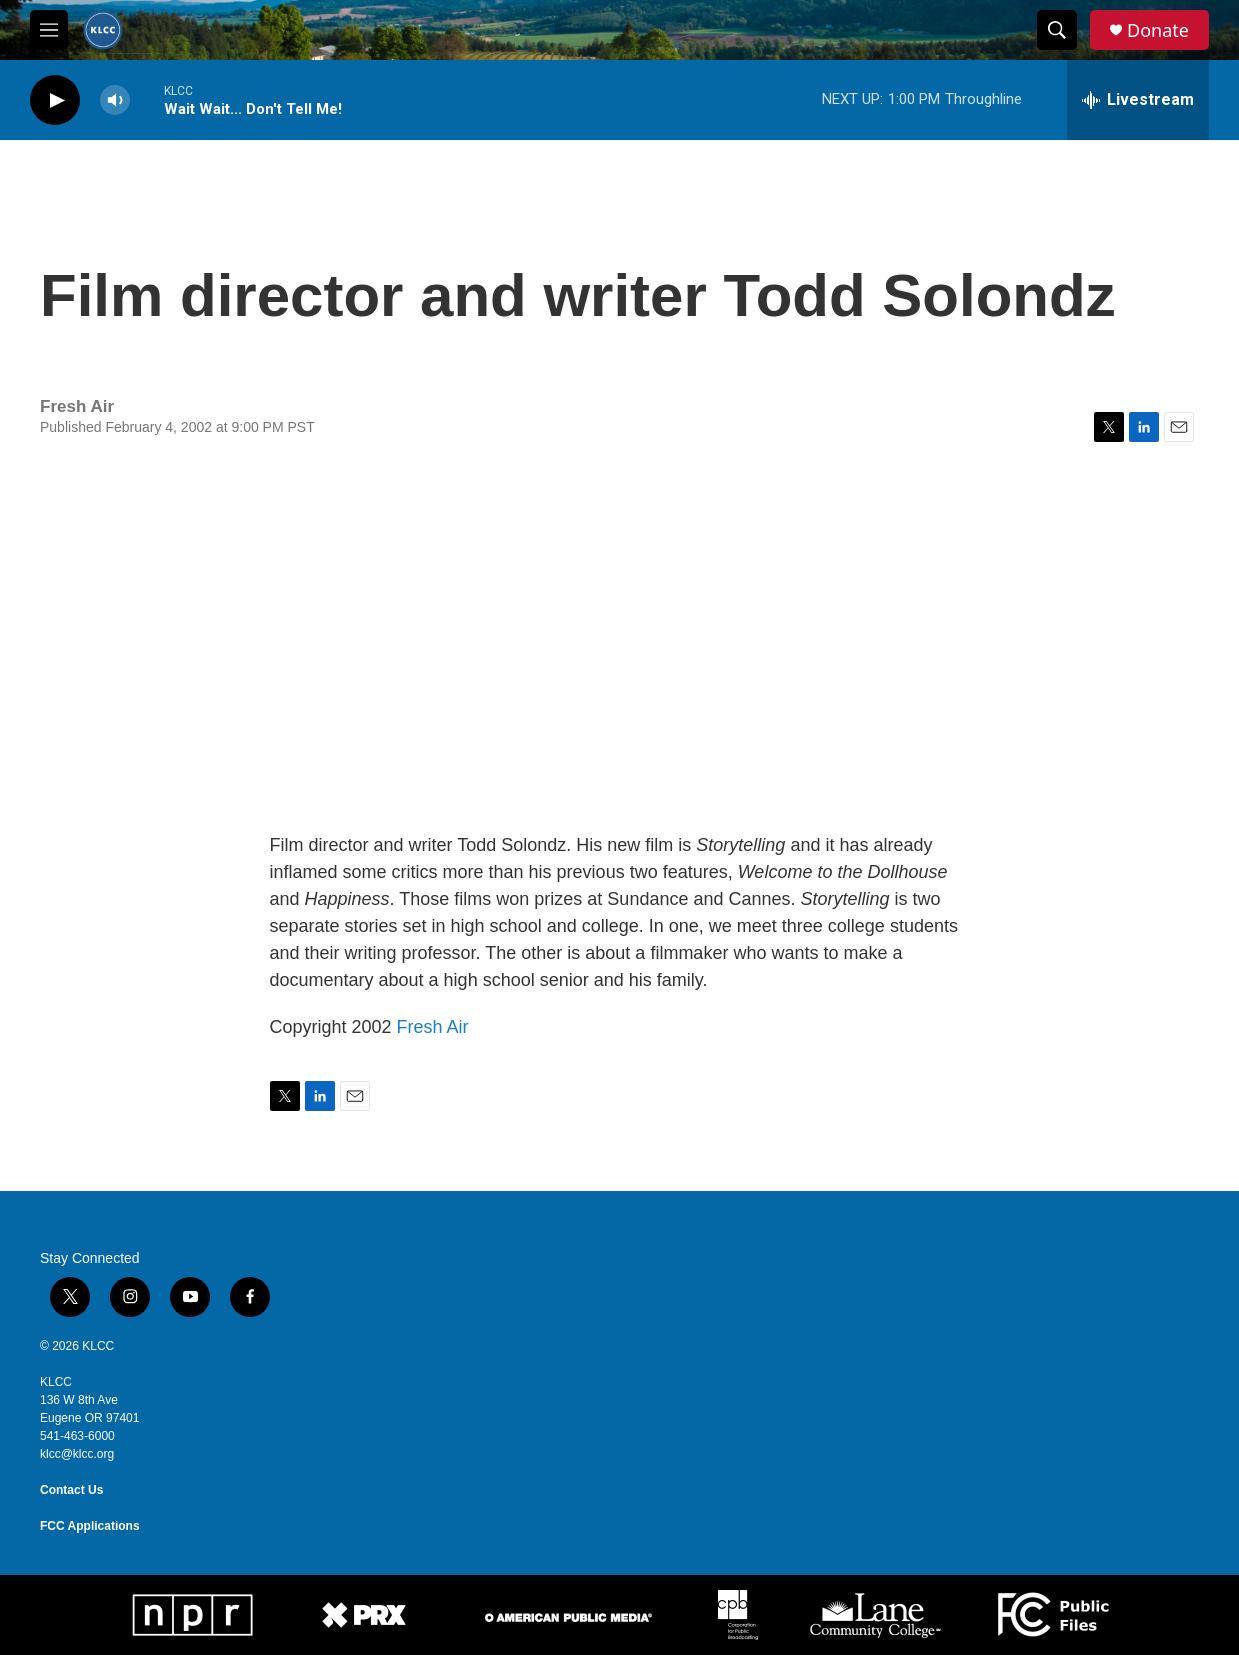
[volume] (115, 100)
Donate (1158, 30)
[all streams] (1138, 100)
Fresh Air (433, 1027)
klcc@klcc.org (77, 1454)
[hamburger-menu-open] (49, 30)
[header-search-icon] (1057, 30)
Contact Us (71, 1490)
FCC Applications (90, 1526)
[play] (55, 100)
